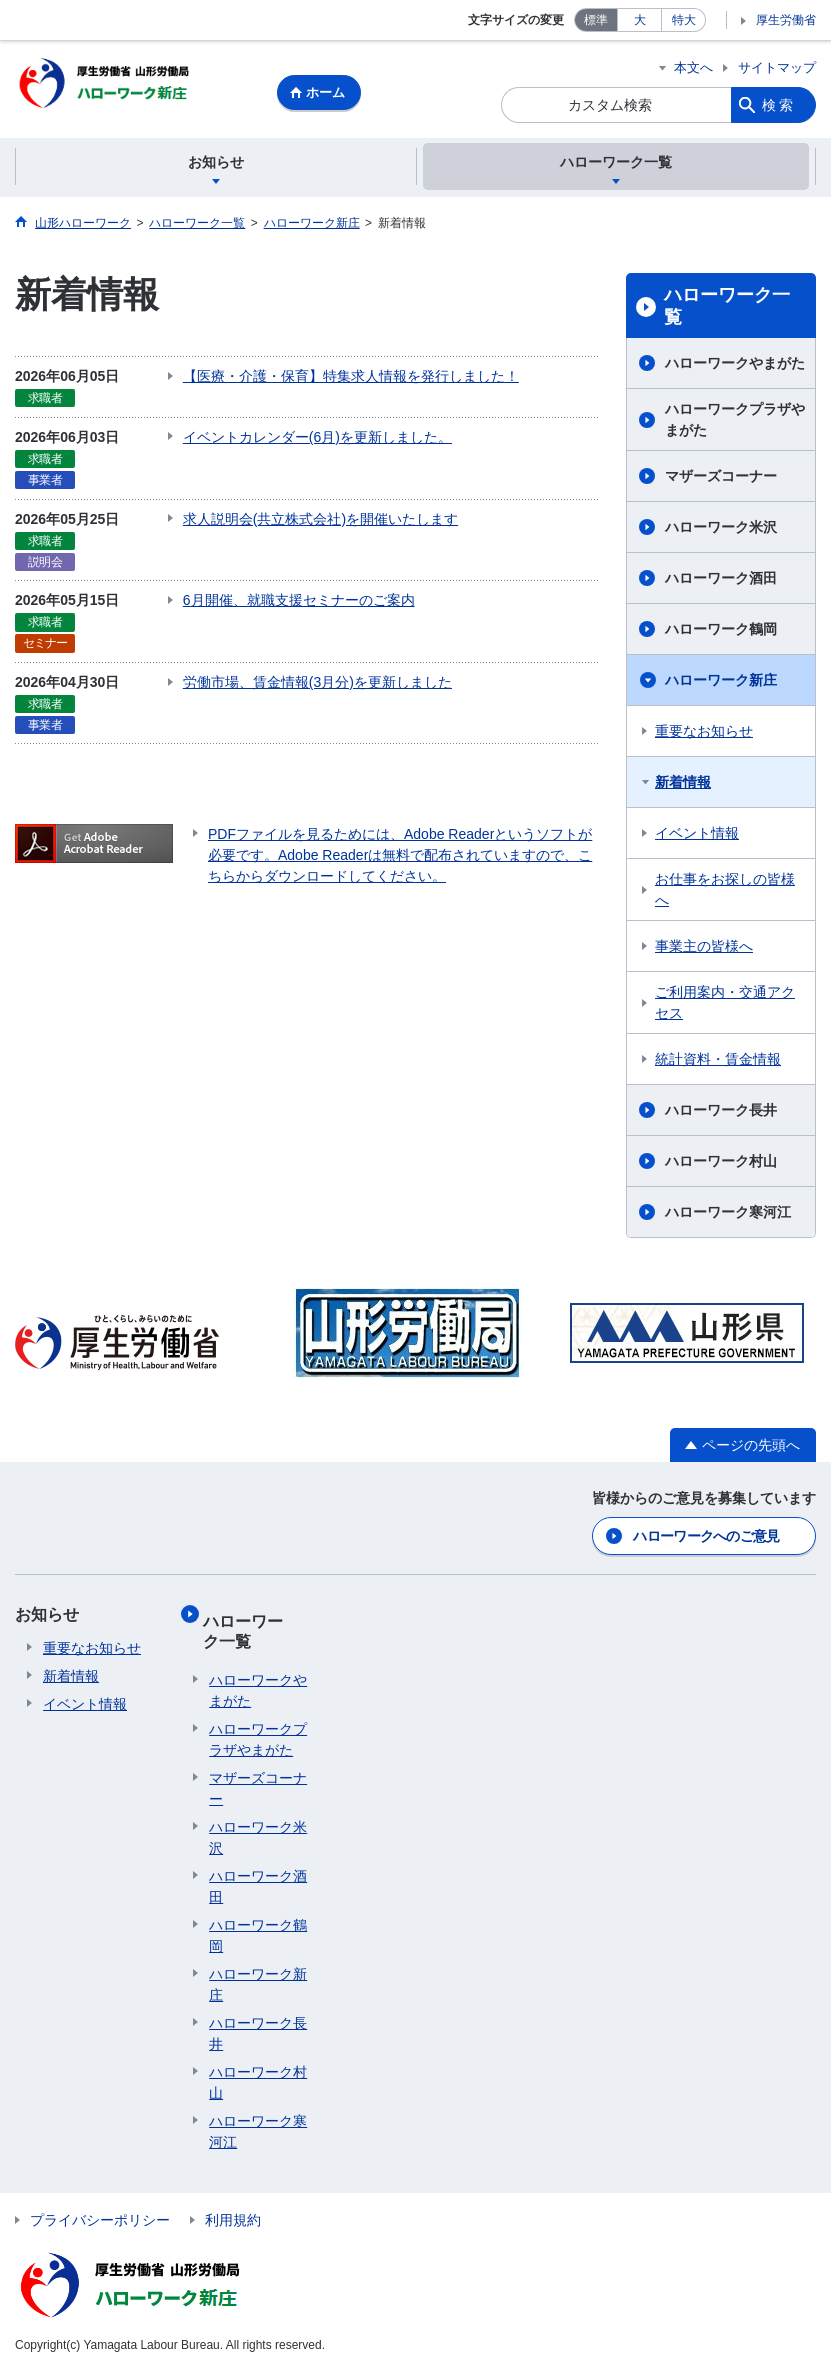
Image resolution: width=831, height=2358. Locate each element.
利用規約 (233, 2207)
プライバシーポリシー (100, 2207)
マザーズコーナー (721, 479)
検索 (779, 105)
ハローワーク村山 (721, 1164)
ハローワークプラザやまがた (735, 422)
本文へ (693, 67)
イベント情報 (697, 836)
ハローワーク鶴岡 (721, 632)
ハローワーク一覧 (727, 309)
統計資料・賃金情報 (718, 1062)
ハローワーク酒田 (721, 581)
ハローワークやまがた (735, 366)
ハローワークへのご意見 (706, 1536)
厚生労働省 (786, 20)
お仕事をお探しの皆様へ (725, 892)
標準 (596, 20)
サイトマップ (777, 67)
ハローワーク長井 (721, 1113)
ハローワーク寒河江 (728, 1215)
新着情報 (683, 785)
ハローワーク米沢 (721, 530)
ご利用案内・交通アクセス (725, 1005)
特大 (684, 20)
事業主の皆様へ (704, 949)
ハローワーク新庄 (721, 683)
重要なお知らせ (704, 734)
